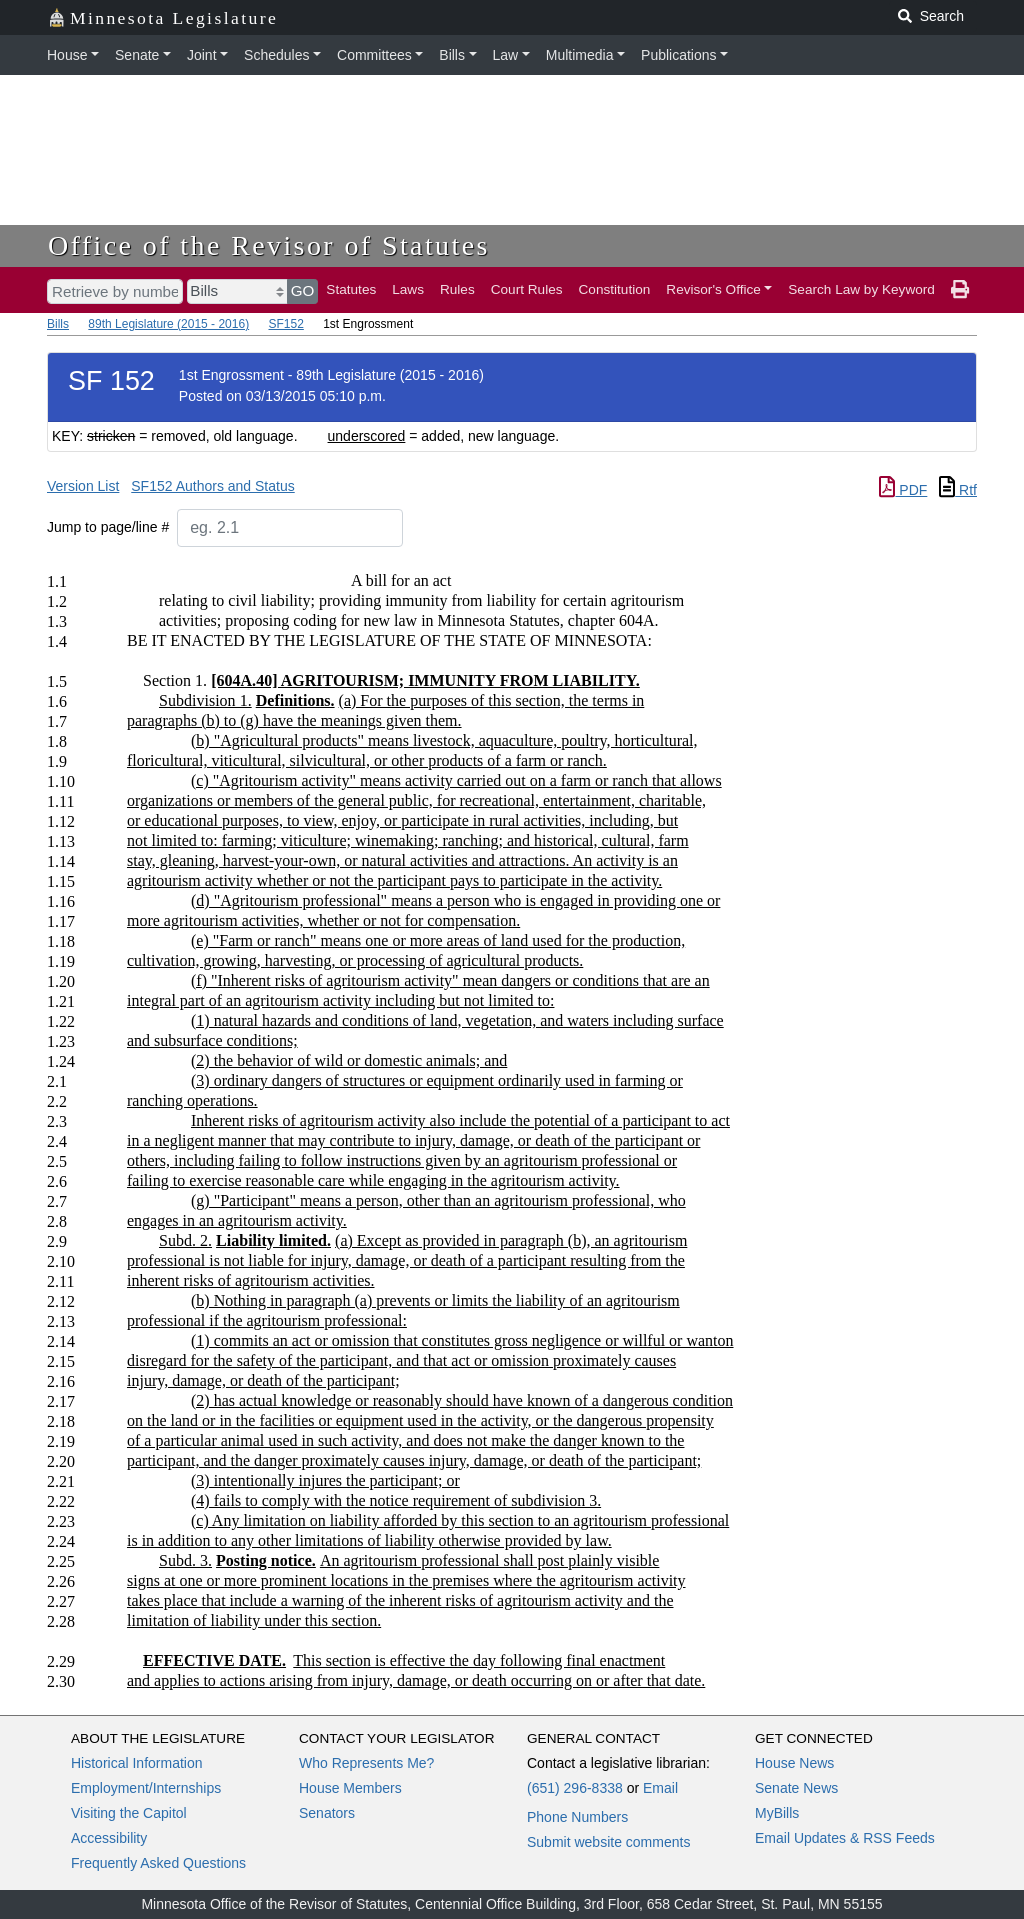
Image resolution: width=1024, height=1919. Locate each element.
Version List (83, 486)
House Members (350, 1788)
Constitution (615, 289)
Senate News (796, 1788)
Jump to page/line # (108, 527)
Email (660, 1788)
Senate (137, 55)
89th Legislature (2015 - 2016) (168, 324)
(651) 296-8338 (575, 1788)
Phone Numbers (577, 1817)
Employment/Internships (146, 1788)
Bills (452, 55)
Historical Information (137, 1763)
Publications (679, 55)
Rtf (958, 490)
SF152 (285, 324)
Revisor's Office (713, 289)
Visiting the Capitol (129, 1813)
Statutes (351, 289)
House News (794, 1763)
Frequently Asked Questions (158, 1863)
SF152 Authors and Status (212, 486)
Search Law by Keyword (861, 289)
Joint (202, 55)
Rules (457, 289)
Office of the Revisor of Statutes (269, 245)
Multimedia (580, 55)
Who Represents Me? (366, 1763)
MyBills (777, 1813)
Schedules (276, 55)
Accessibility (109, 1838)
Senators (327, 1813)
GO (303, 290)
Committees (374, 55)
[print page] (960, 290)
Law (506, 55)
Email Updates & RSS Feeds (845, 1838)
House (67, 55)
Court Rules (527, 289)
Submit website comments (608, 1842)
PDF (903, 490)
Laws (408, 289)
